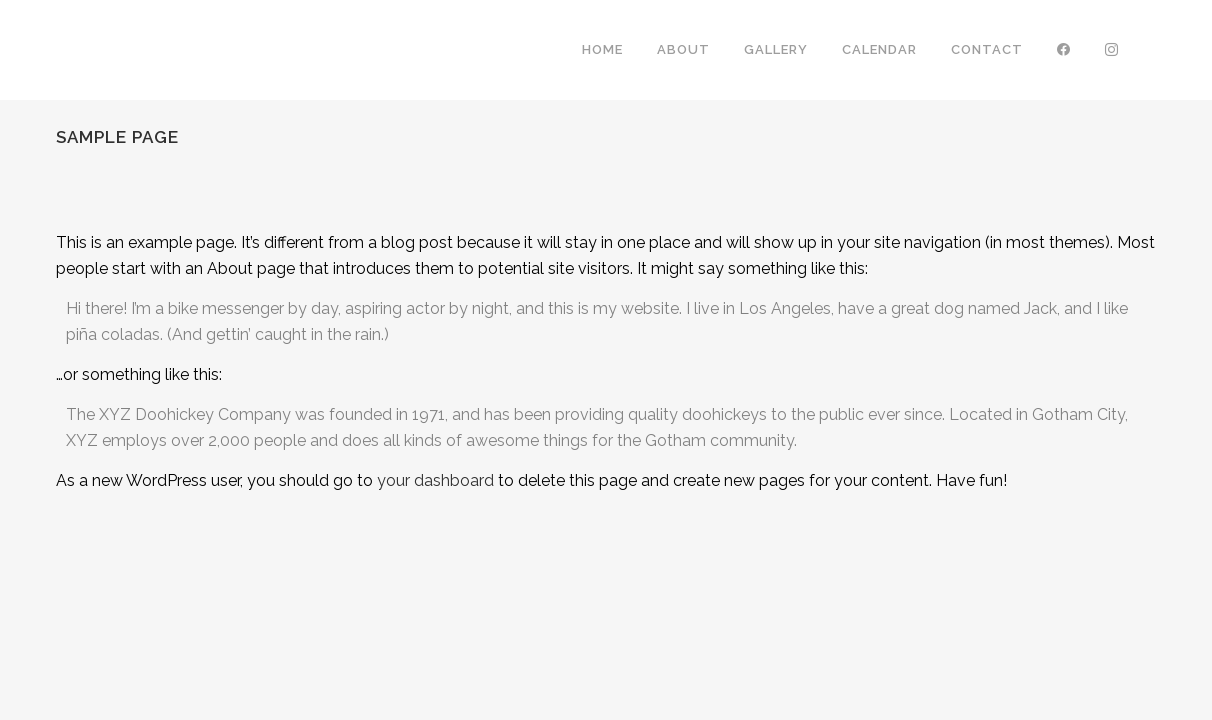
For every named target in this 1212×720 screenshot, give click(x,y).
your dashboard (435, 480)
